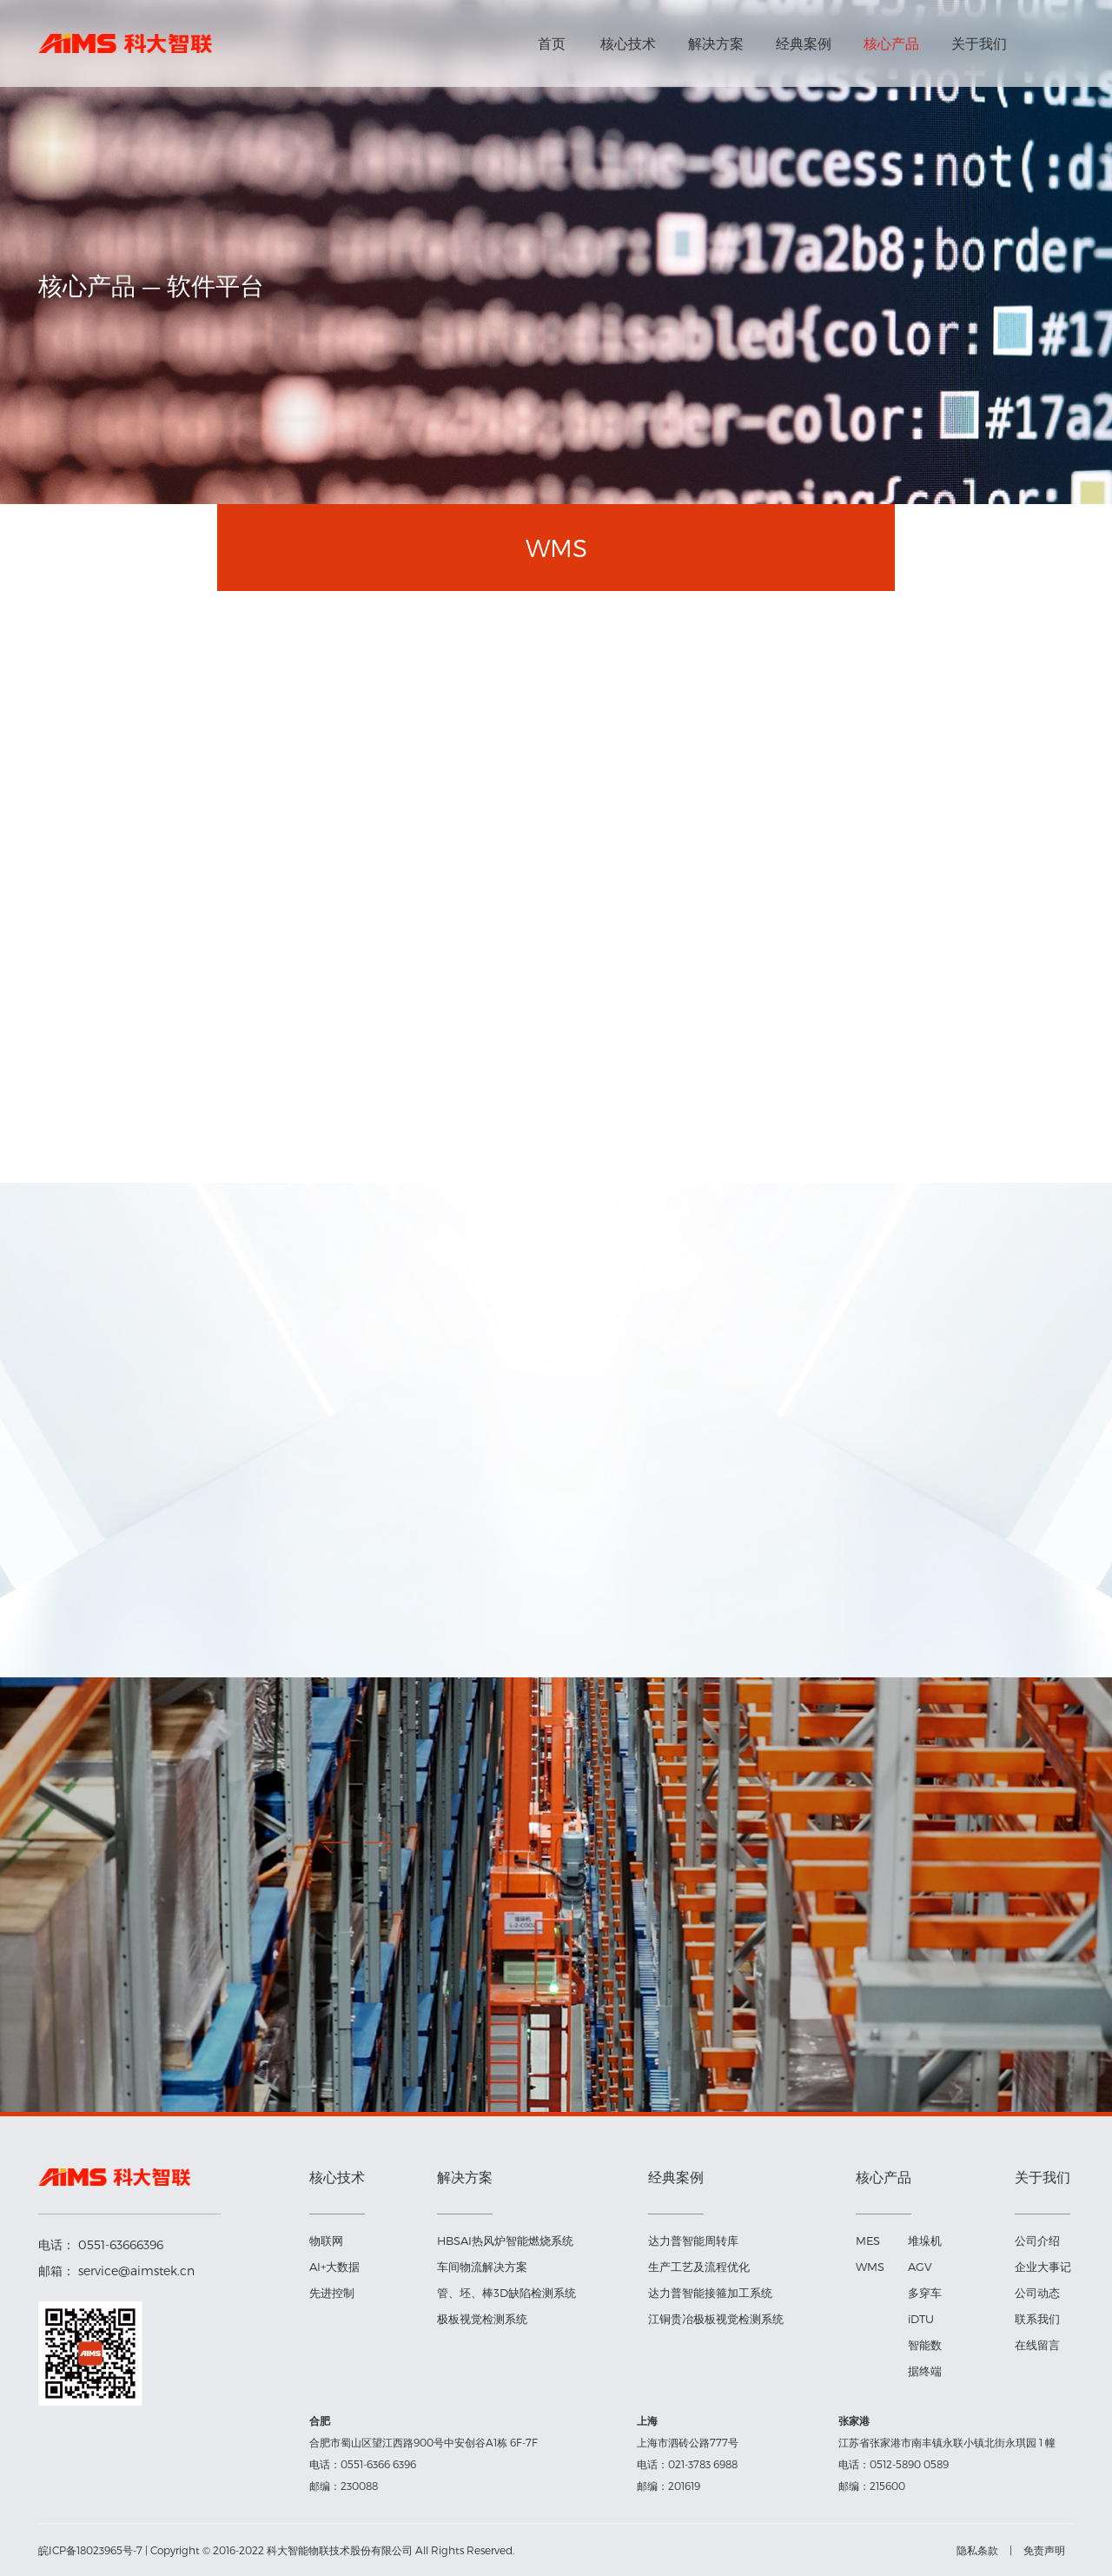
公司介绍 (1037, 2240)
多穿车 (925, 2293)
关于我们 (979, 43)
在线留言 (1037, 2345)
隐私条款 (977, 2550)
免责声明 (1044, 2550)
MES (868, 2240)
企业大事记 (1043, 2267)
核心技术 (628, 43)
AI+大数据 (334, 2267)
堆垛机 (925, 2240)
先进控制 (331, 2293)
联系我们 (1037, 2319)
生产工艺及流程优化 (699, 2267)
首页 (552, 43)
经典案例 (803, 43)
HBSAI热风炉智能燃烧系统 (505, 2240)
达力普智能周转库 (693, 2240)
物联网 (326, 2240)
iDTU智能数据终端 (925, 2345)
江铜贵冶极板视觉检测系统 (716, 2319)
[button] (379, 1842)
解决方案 (716, 43)
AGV (920, 2267)
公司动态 (1037, 2293)
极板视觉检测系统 (482, 2319)
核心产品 (891, 43)
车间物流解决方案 (482, 2267)
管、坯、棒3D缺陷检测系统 (506, 2293)
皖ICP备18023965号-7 (90, 2550)
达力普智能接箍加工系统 (710, 2293)
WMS (870, 2267)
